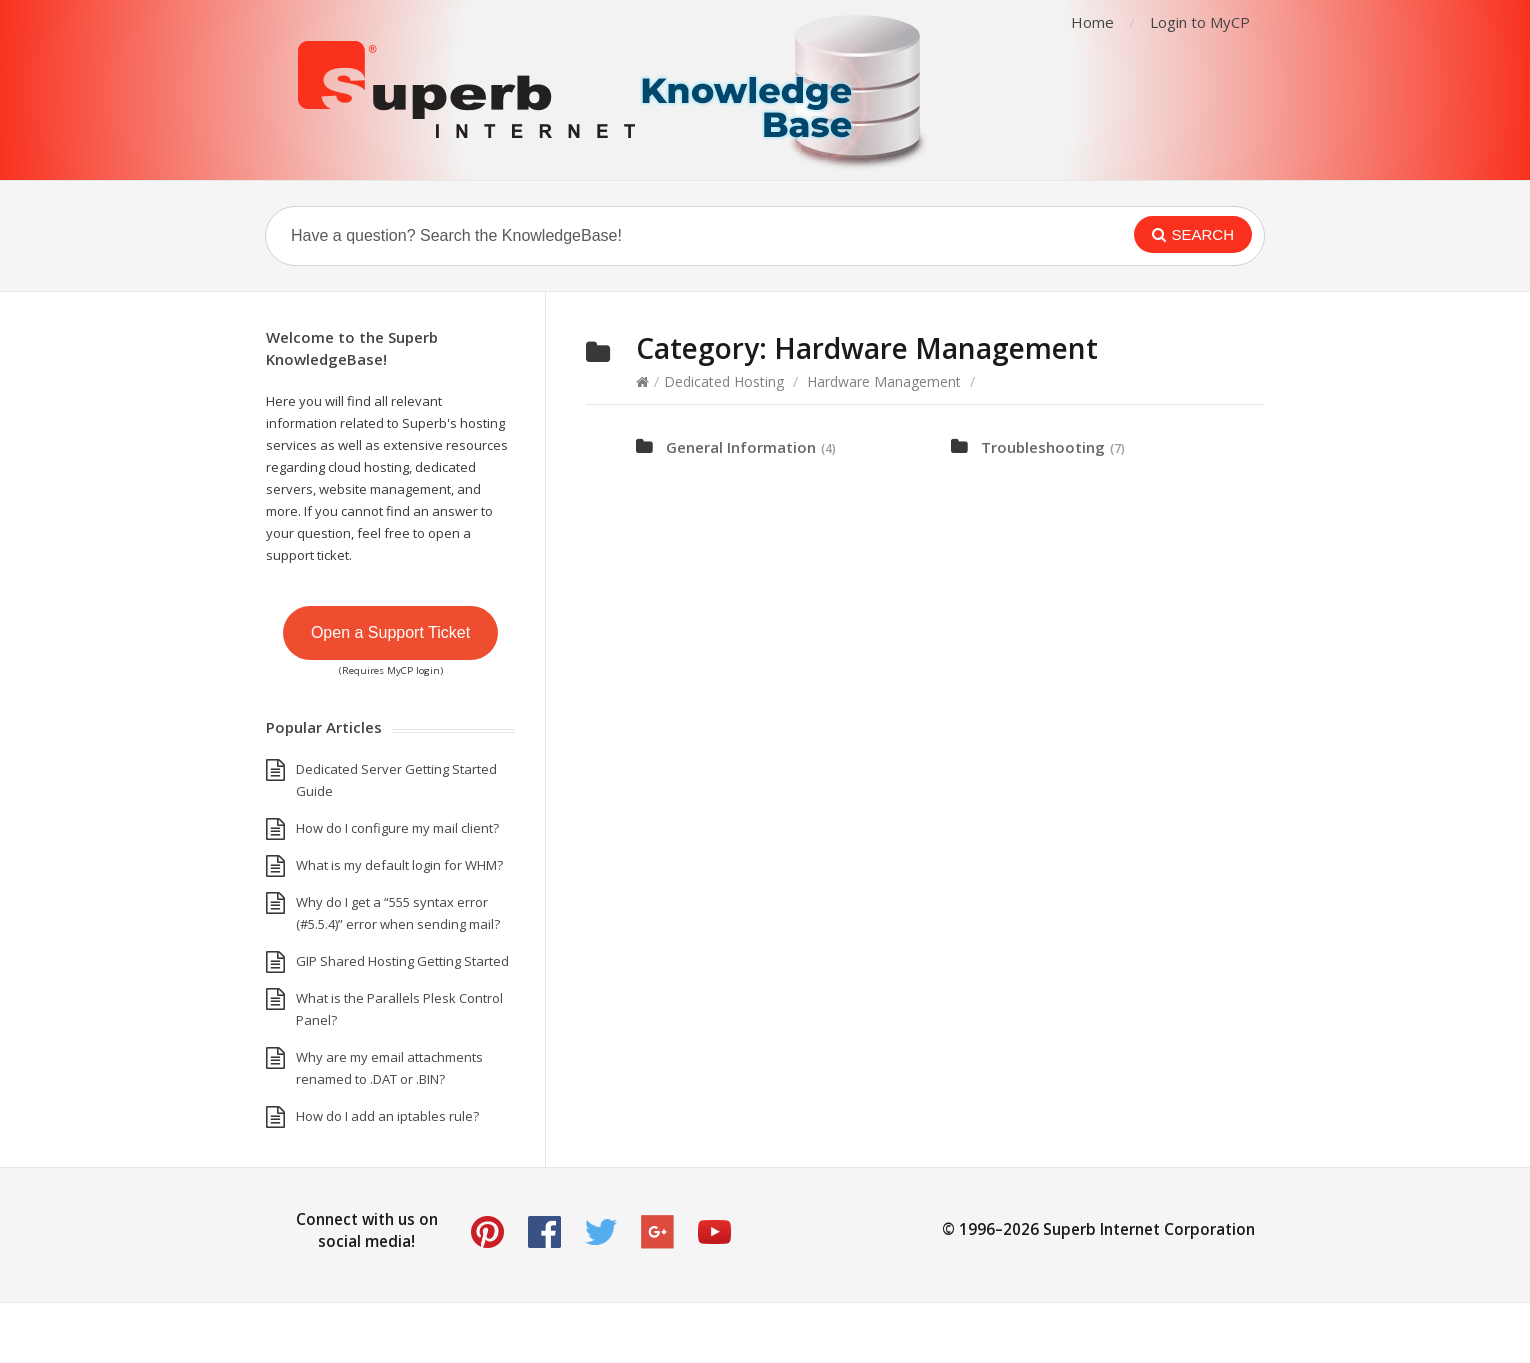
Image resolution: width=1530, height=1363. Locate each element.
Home (1092, 22)
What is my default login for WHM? (399, 865)
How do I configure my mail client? (397, 828)
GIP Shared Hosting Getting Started (402, 961)
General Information (741, 447)
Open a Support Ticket (390, 632)
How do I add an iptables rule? (387, 1116)
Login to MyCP (1200, 22)
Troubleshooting (1043, 447)
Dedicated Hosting (724, 381)
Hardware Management (884, 381)
